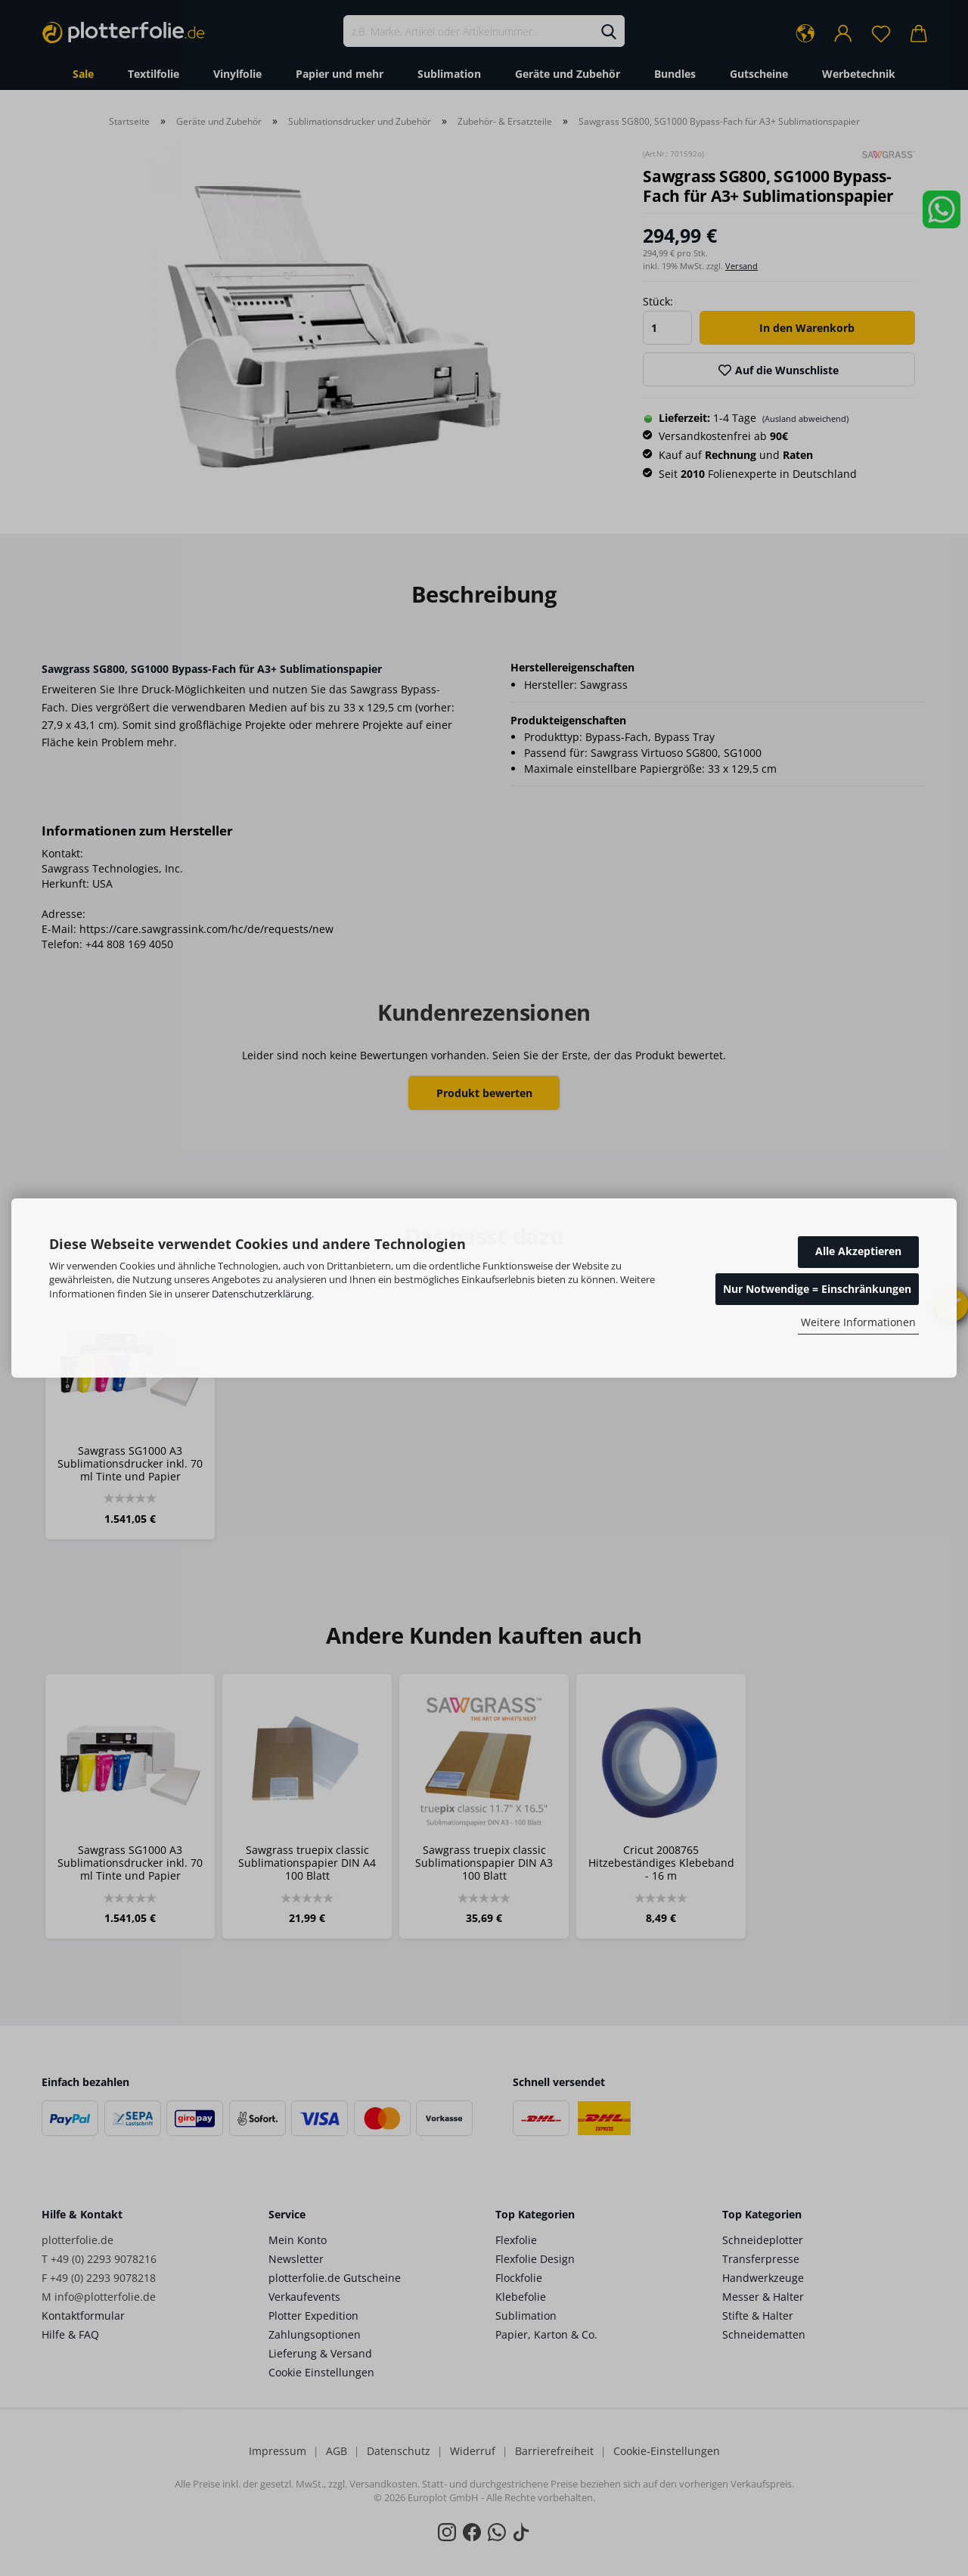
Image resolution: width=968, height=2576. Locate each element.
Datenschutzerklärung (262, 1293)
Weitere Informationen (858, 1322)
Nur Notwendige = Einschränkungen (817, 1289)
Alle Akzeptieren (858, 1251)
